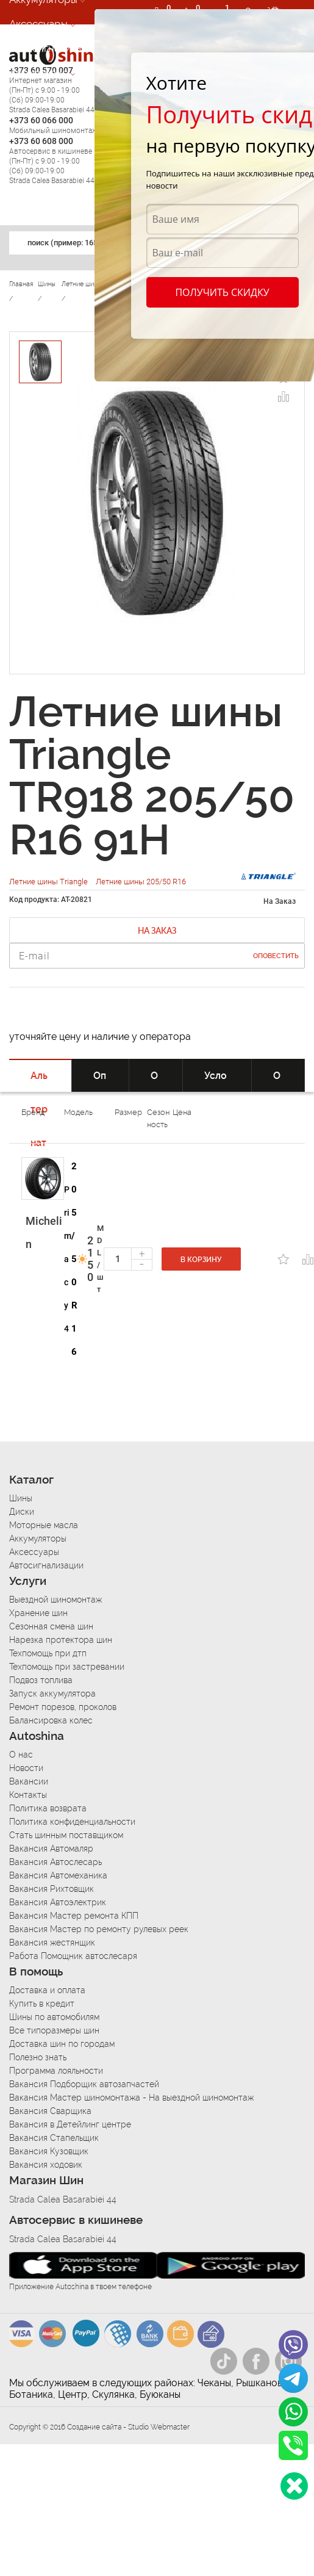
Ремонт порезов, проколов (62, 1707)
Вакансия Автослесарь (55, 1862)
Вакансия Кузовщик (48, 2151)
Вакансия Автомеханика (58, 1875)
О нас (21, 1754)
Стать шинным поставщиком (66, 1835)
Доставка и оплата (47, 1990)
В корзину (201, 1259)
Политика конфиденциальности (72, 1822)
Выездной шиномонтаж (55, 1599)
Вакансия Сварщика (50, 2111)
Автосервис (38, 73)
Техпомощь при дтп (48, 1653)
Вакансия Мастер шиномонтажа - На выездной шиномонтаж (131, 2097)
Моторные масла (43, 1525)
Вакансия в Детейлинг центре (70, 2124)
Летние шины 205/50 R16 (141, 881)
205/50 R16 (74, 1259)
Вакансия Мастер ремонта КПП (73, 1916)
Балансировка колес (51, 1720)
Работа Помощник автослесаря (73, 1956)
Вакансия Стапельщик (54, 2138)
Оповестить (276, 956)
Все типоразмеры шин (54, 2030)
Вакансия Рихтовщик (51, 1889)
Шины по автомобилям (54, 2017)
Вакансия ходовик (45, 2165)
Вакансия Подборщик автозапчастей (84, 2084)
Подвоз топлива (41, 1680)
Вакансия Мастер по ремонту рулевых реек (98, 1929)
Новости (26, 1768)
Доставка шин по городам (62, 2044)
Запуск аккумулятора (52, 1693)
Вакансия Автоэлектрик (57, 1902)
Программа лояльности (56, 2071)
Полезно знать (37, 2057)
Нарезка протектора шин (60, 1640)
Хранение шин (38, 1613)
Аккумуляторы (37, 1538)
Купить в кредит (41, 2003)
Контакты (28, 1795)
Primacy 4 (67, 1259)
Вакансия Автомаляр (51, 1848)
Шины (20, 1498)
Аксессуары (38, 24)
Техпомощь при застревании (66, 1667)
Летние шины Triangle (49, 881)
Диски (21, 1512)
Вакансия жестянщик (52, 1942)
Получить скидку (222, 292)
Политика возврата (48, 1808)
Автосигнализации (54, 48)
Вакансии (28, 1781)
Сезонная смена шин (51, 1626)
